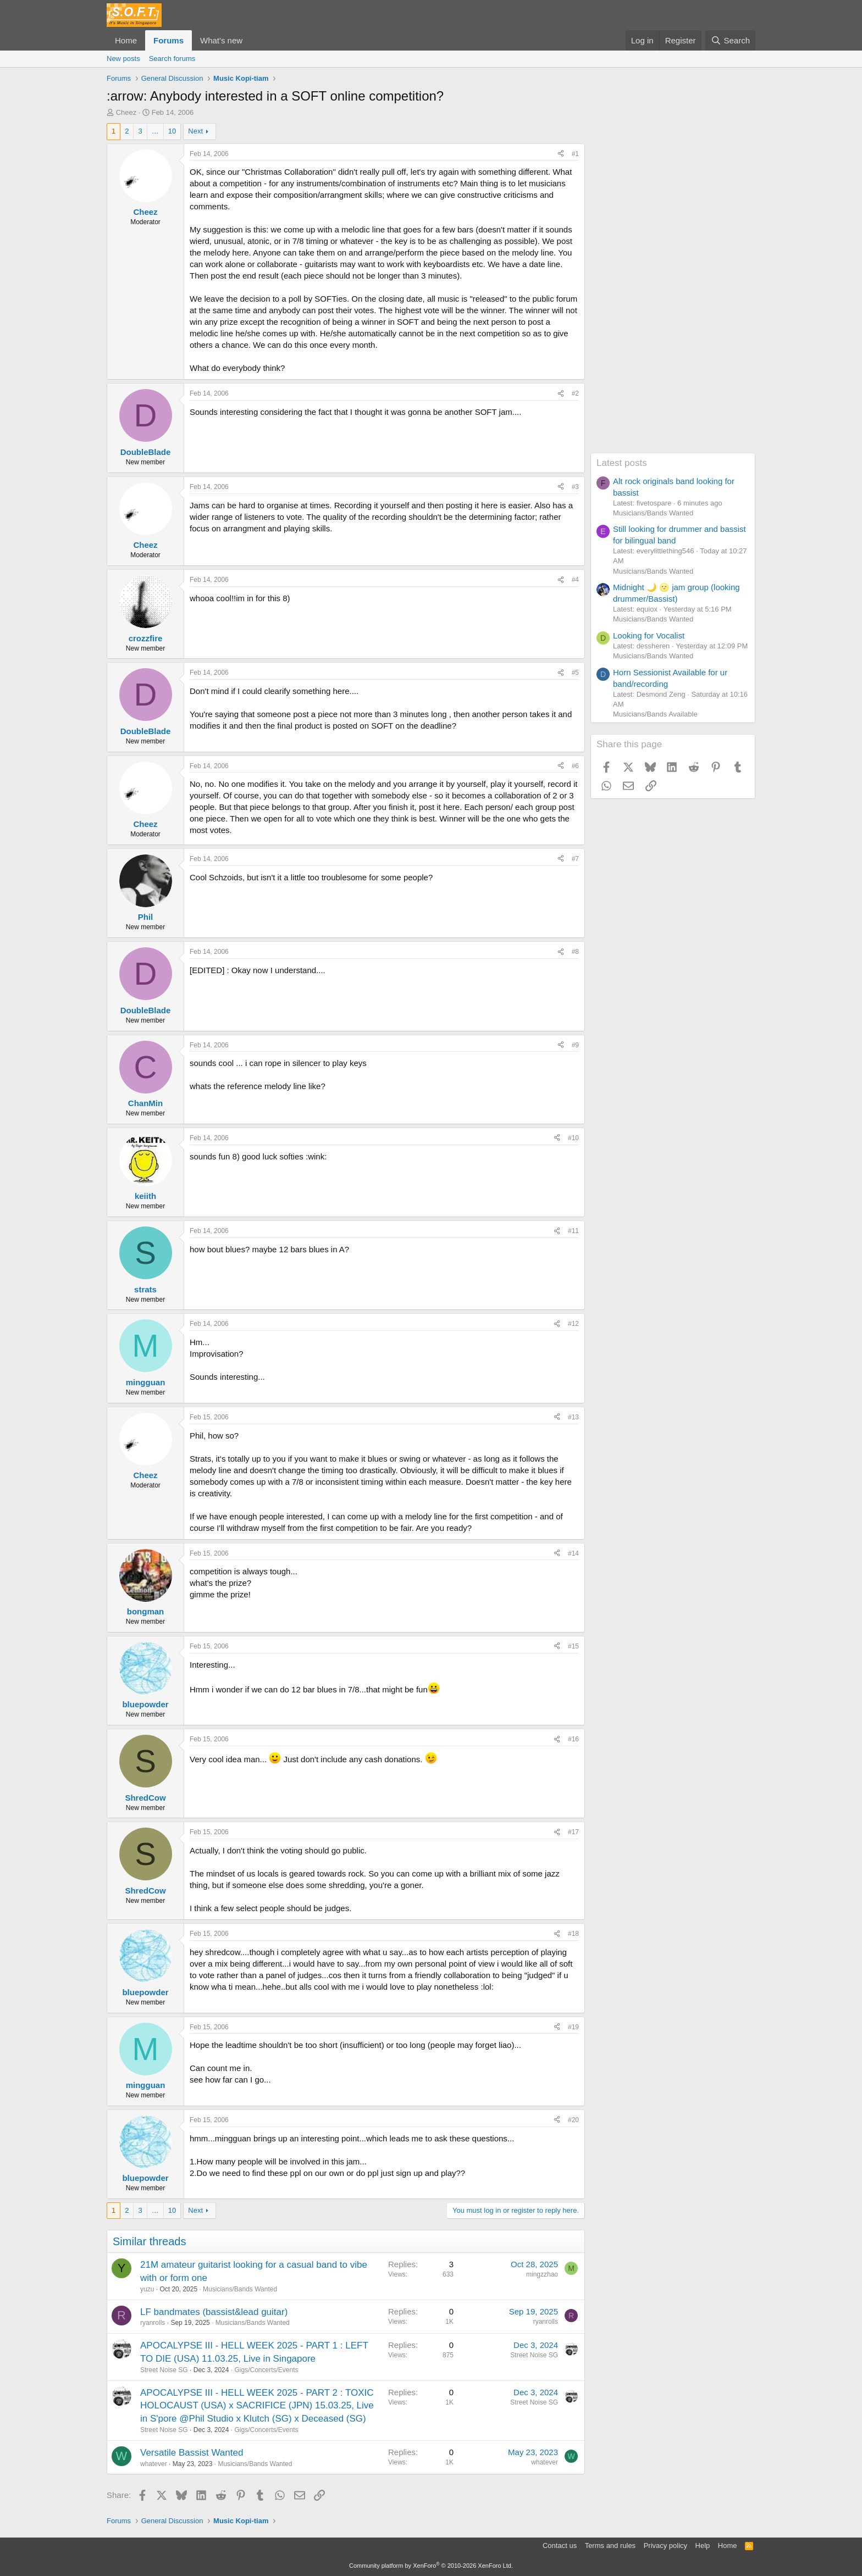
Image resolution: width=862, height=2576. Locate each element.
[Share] (561, 154)
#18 (573, 1933)
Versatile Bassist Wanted (191, 2452)
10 (172, 131)
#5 (575, 672)
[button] (251, 40)
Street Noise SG (164, 2370)
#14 (573, 1553)
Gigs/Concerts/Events (266, 2370)
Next (195, 131)
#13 (573, 1417)
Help (702, 2545)
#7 (575, 859)
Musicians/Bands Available (655, 714)
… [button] (155, 131)
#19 (573, 2027)
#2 (575, 393)
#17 (573, 1832)
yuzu (147, 2289)
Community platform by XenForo (431, 2565)
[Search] (730, 40)
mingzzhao (542, 2274)
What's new (221, 40)
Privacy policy (665, 2545)
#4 (575, 580)
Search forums (172, 58)
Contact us (560, 2545)
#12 (573, 1324)
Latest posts (621, 463)
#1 (575, 154)
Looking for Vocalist (648, 635)
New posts (123, 58)
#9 (575, 1045)
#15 (573, 1646)
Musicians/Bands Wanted (240, 2289)
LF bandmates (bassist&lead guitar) (214, 2312)
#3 (575, 487)
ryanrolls (152, 2323)
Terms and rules (610, 2545)
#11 (573, 1231)
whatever (153, 2464)
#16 (573, 1739)
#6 (575, 766)
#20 (573, 2120)
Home (126, 40)
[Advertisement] (672, 288)
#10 (573, 1138)
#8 (575, 952)
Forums (168, 40)
